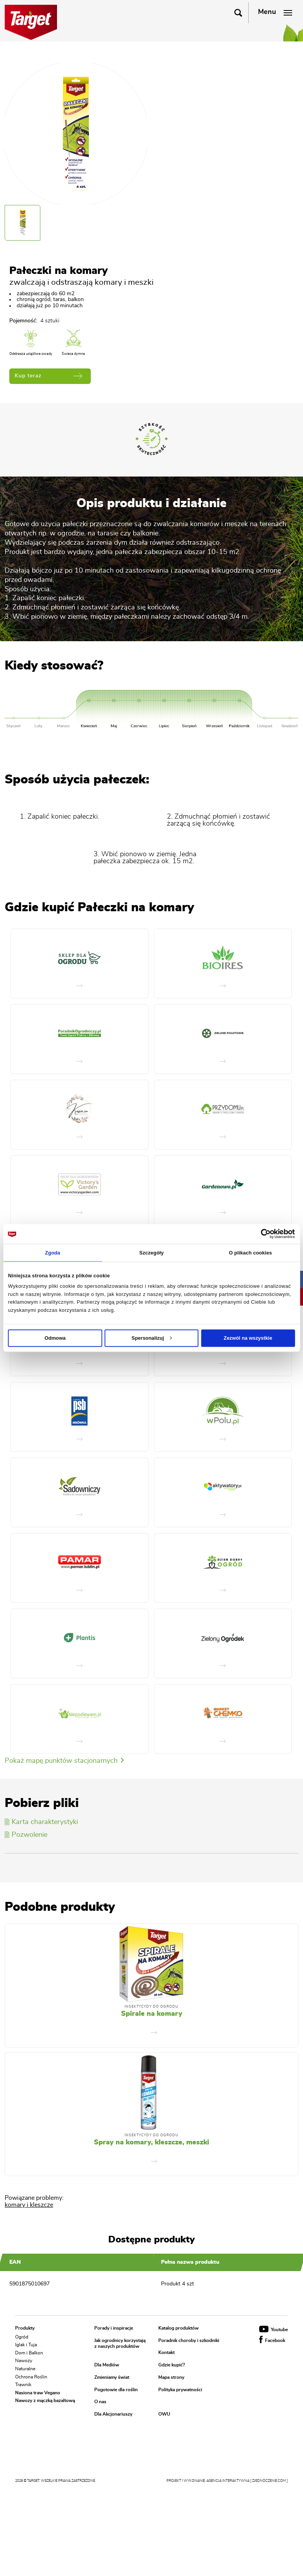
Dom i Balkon (29, 2352)
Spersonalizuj (152, 1337)
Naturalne (25, 2368)
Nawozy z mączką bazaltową (45, 2400)
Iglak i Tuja (26, 2344)
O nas (100, 2402)
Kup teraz (48, 376)
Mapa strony (171, 2377)
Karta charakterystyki (41, 1822)
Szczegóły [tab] (151, 1252)
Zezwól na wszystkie (248, 1337)
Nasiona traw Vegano (37, 2392)
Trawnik (23, 2384)
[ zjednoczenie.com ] (269, 2481)
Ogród (21, 2336)
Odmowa (55, 1337)
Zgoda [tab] (52, 1252)
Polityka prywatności (180, 2389)
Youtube (273, 2329)
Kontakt (166, 2353)
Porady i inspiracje (113, 2328)
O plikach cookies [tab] (250, 1252)
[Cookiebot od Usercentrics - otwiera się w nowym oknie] (261, 1234)
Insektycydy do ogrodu (151, 2006)
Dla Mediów (106, 2365)
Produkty (25, 2328)
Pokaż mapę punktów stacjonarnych (64, 1760)
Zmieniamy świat (111, 2377)
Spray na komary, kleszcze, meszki (151, 2142)
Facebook (272, 2340)
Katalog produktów (178, 2328)
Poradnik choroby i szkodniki (188, 2340)
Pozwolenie (26, 1834)
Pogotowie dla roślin (116, 2389)
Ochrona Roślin (31, 2376)
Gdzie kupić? (171, 2365)
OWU (164, 2414)
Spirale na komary (151, 2013)
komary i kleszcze (29, 2205)
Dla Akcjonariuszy (113, 2414)
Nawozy (23, 2360)
